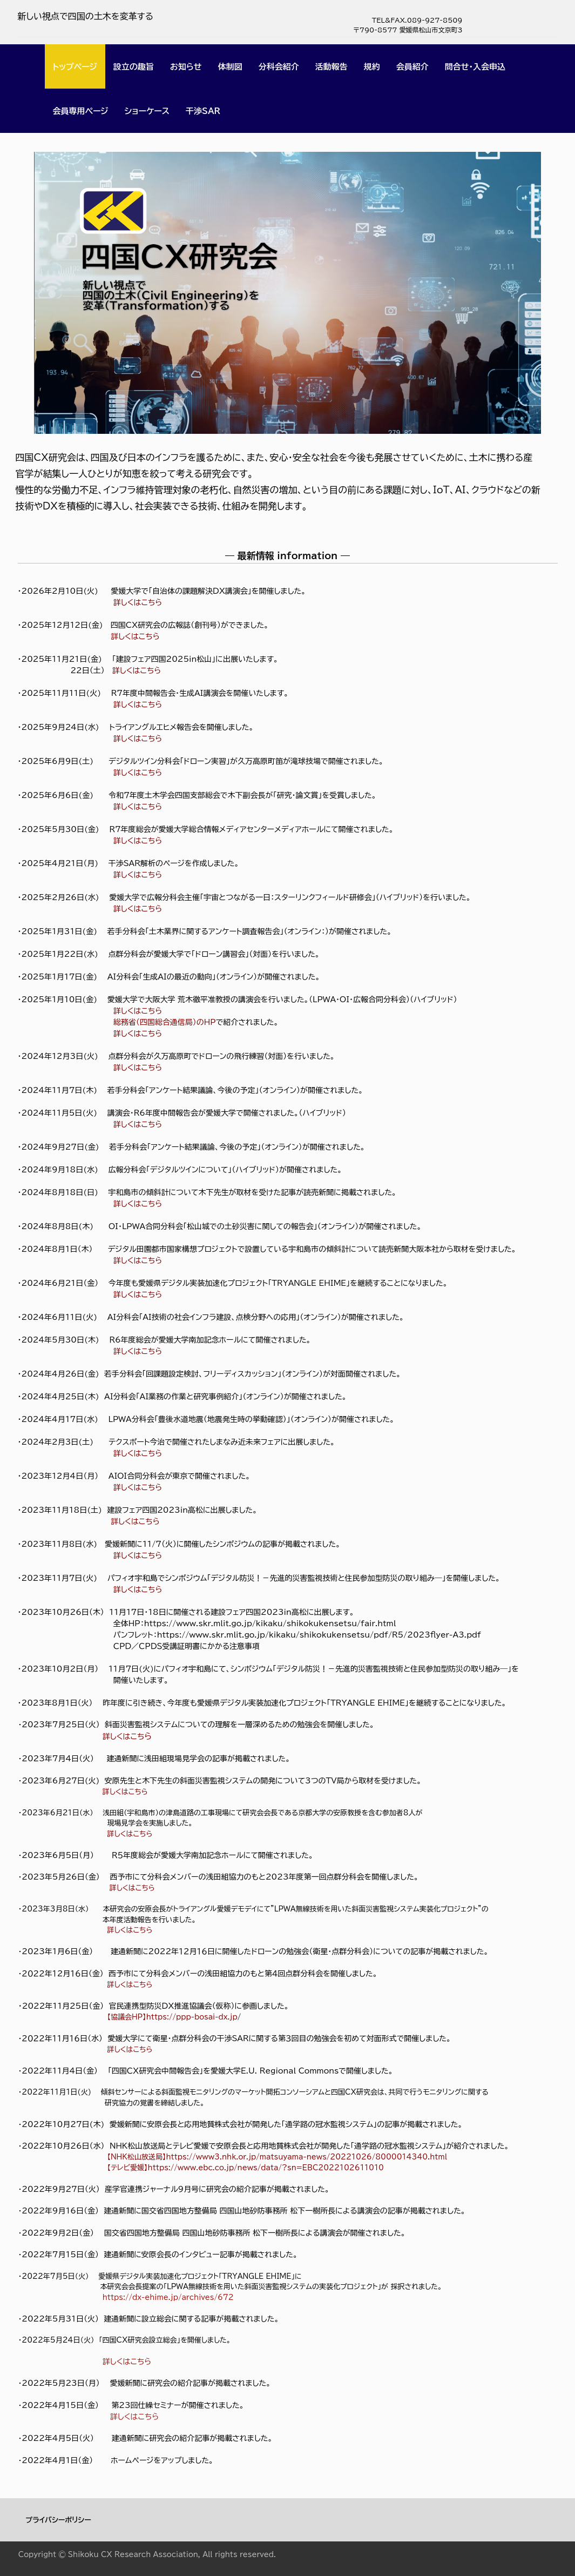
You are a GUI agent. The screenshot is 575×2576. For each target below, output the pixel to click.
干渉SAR (203, 111)
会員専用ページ (81, 111)
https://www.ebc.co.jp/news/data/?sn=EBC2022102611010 (266, 2167)
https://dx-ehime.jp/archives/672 (168, 2297)
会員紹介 (412, 67)
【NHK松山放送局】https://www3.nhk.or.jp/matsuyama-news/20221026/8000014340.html (277, 2157)
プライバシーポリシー (58, 2520)
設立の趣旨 (133, 67)
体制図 (230, 67)
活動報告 (331, 67)
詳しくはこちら (137, 1260)
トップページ (75, 67)
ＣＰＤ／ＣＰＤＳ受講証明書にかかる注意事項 (186, 1646)
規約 (372, 67)
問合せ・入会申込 (475, 67)
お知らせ (186, 67)
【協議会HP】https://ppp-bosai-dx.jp (170, 2017)
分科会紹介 (279, 67)
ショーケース (147, 111)
